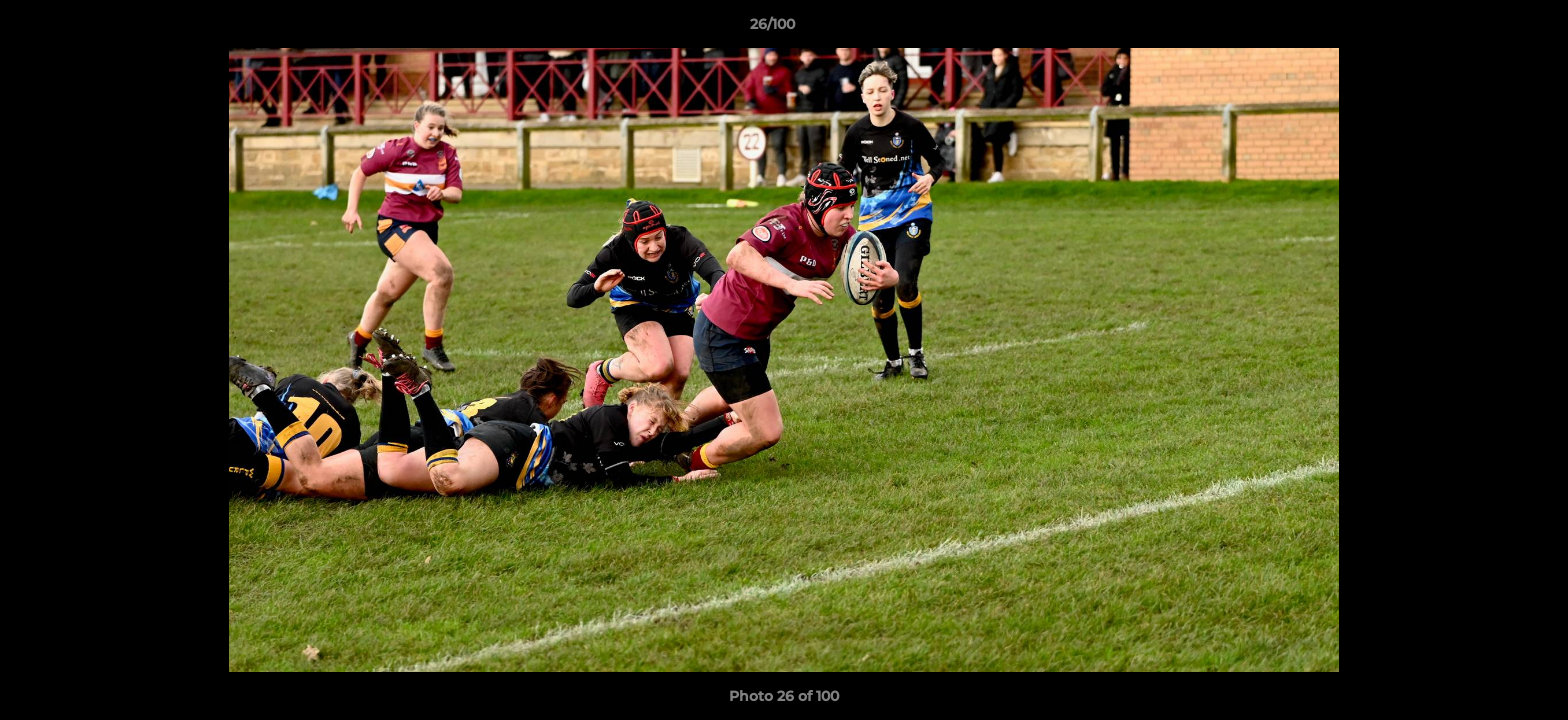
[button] (1484, 29)
